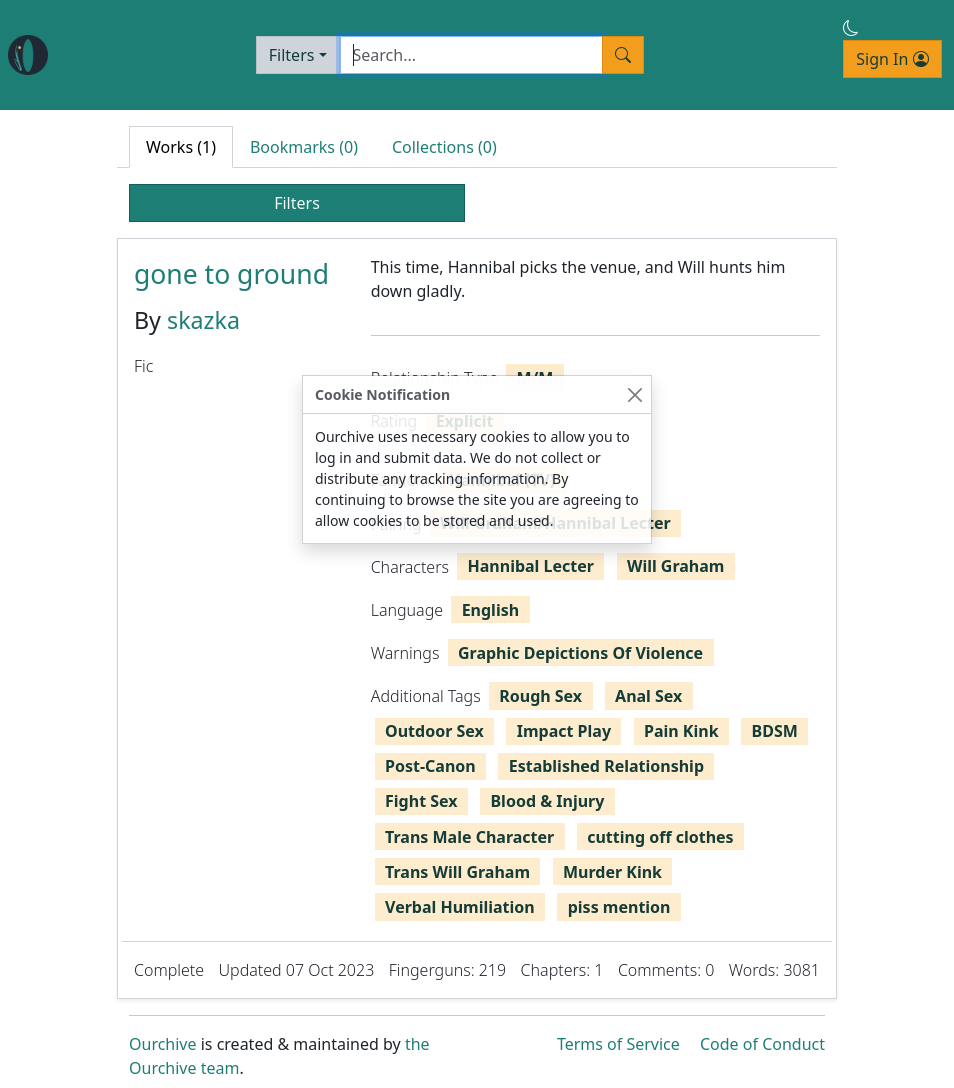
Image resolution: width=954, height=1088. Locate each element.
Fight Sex (421, 801)
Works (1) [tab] (181, 147)
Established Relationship (606, 766)
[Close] (634, 394)
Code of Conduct (762, 1044)
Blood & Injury (547, 801)
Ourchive (163, 1044)
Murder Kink (612, 872)
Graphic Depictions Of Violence (580, 653)
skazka (203, 320)
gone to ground (231, 274)
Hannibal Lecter (531, 566)
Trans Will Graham (457, 872)
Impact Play (564, 731)
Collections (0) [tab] (444, 147)
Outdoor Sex (434, 731)
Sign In (892, 59)
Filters (292, 55)
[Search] (471, 55)
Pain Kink (681, 731)
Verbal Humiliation (460, 907)
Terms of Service (618, 1044)
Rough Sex (540, 696)
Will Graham (676, 566)
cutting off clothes (660, 837)
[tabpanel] (477, 618)
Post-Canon (430, 766)
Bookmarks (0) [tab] (304, 147)
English (490, 610)
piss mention (619, 907)
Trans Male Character (469, 837)
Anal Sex (648, 696)
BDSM (775, 731)
